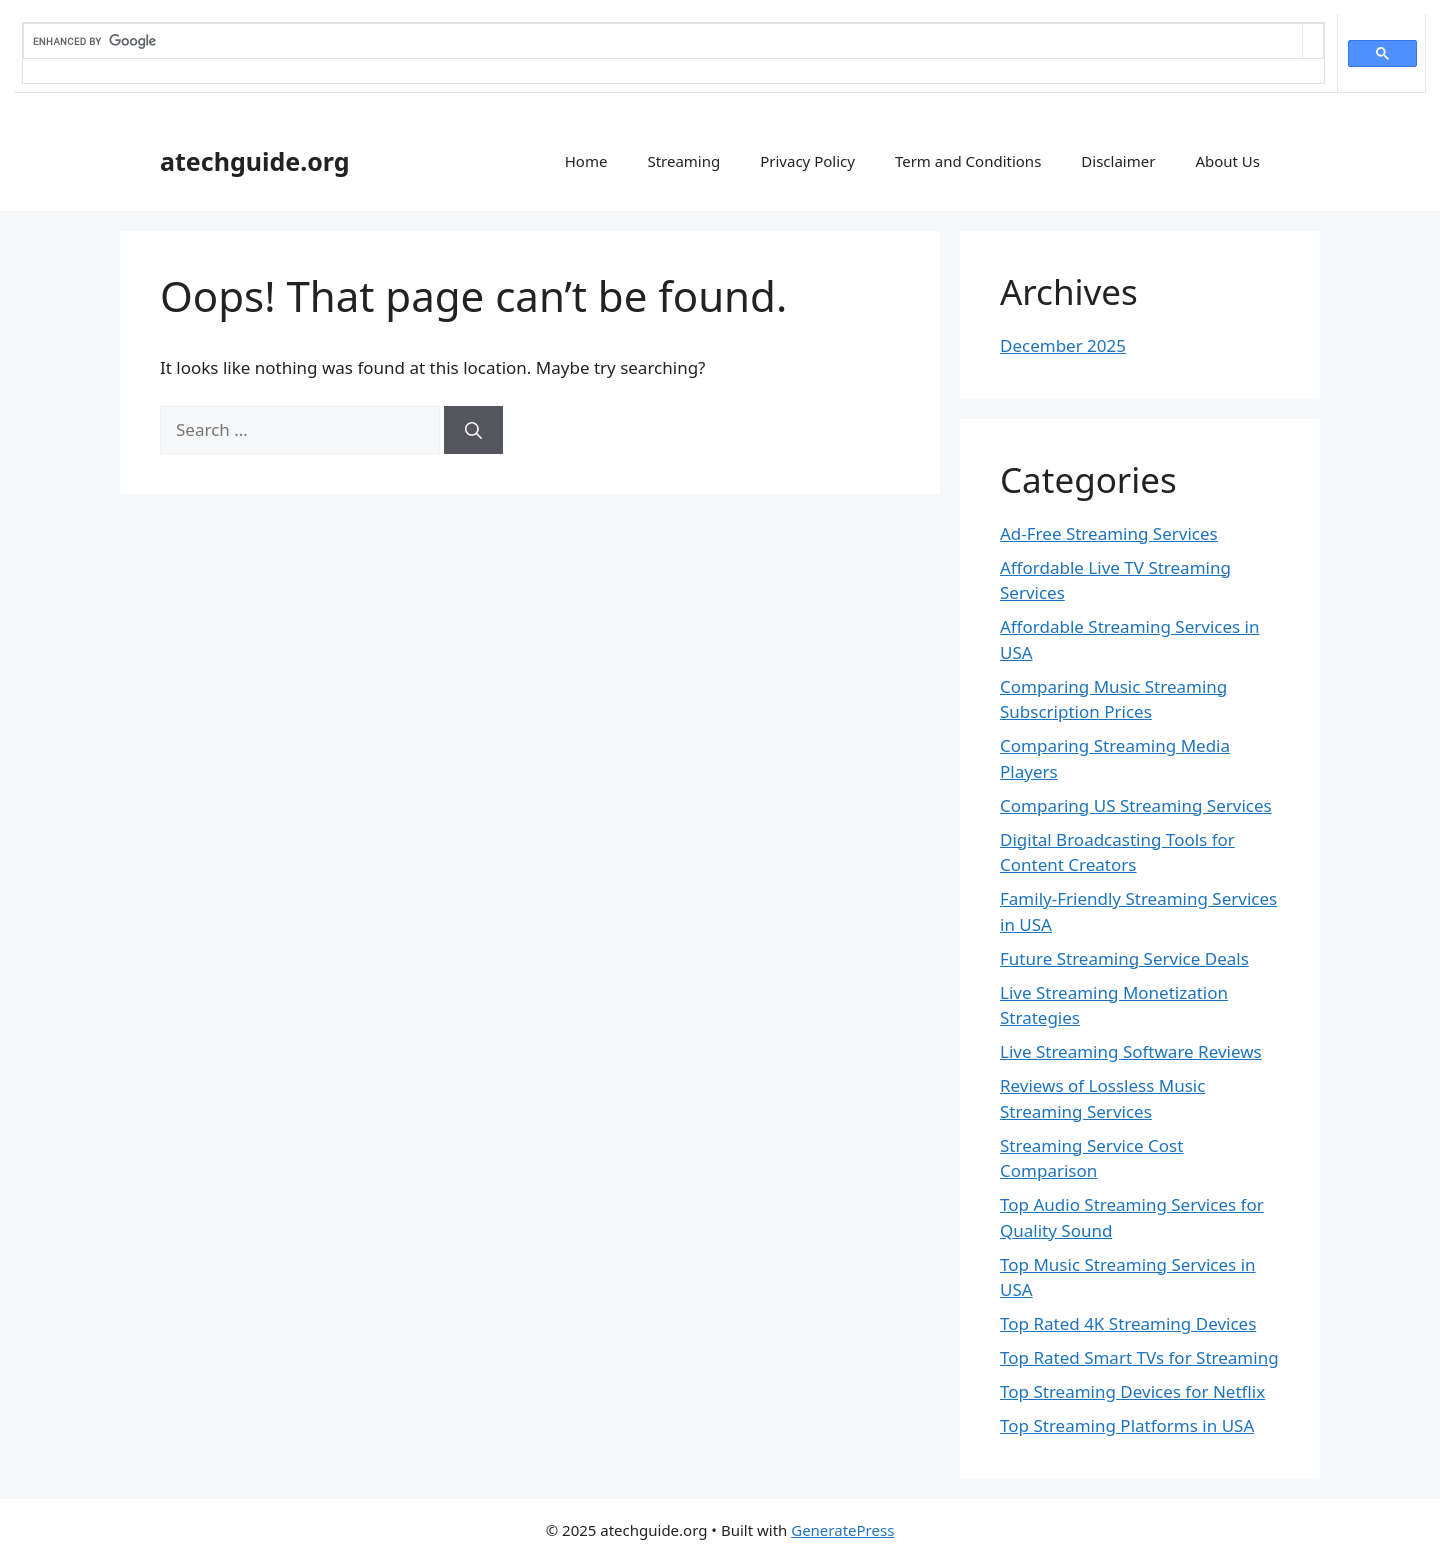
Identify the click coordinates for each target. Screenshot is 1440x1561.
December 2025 (1063, 345)
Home (586, 161)
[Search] (473, 430)
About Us (1227, 161)
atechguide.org (255, 161)
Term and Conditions (968, 161)
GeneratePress (842, 1530)
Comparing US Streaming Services (1136, 805)
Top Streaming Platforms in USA (1127, 1425)
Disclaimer (1118, 161)
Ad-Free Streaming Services (1109, 533)
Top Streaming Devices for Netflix (1132, 1391)
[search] (663, 41)
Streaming (683, 161)
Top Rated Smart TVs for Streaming (1139, 1357)
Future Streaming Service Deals (1124, 958)
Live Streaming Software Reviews (1131, 1051)
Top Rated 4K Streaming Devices (1128, 1323)
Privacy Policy (807, 161)
